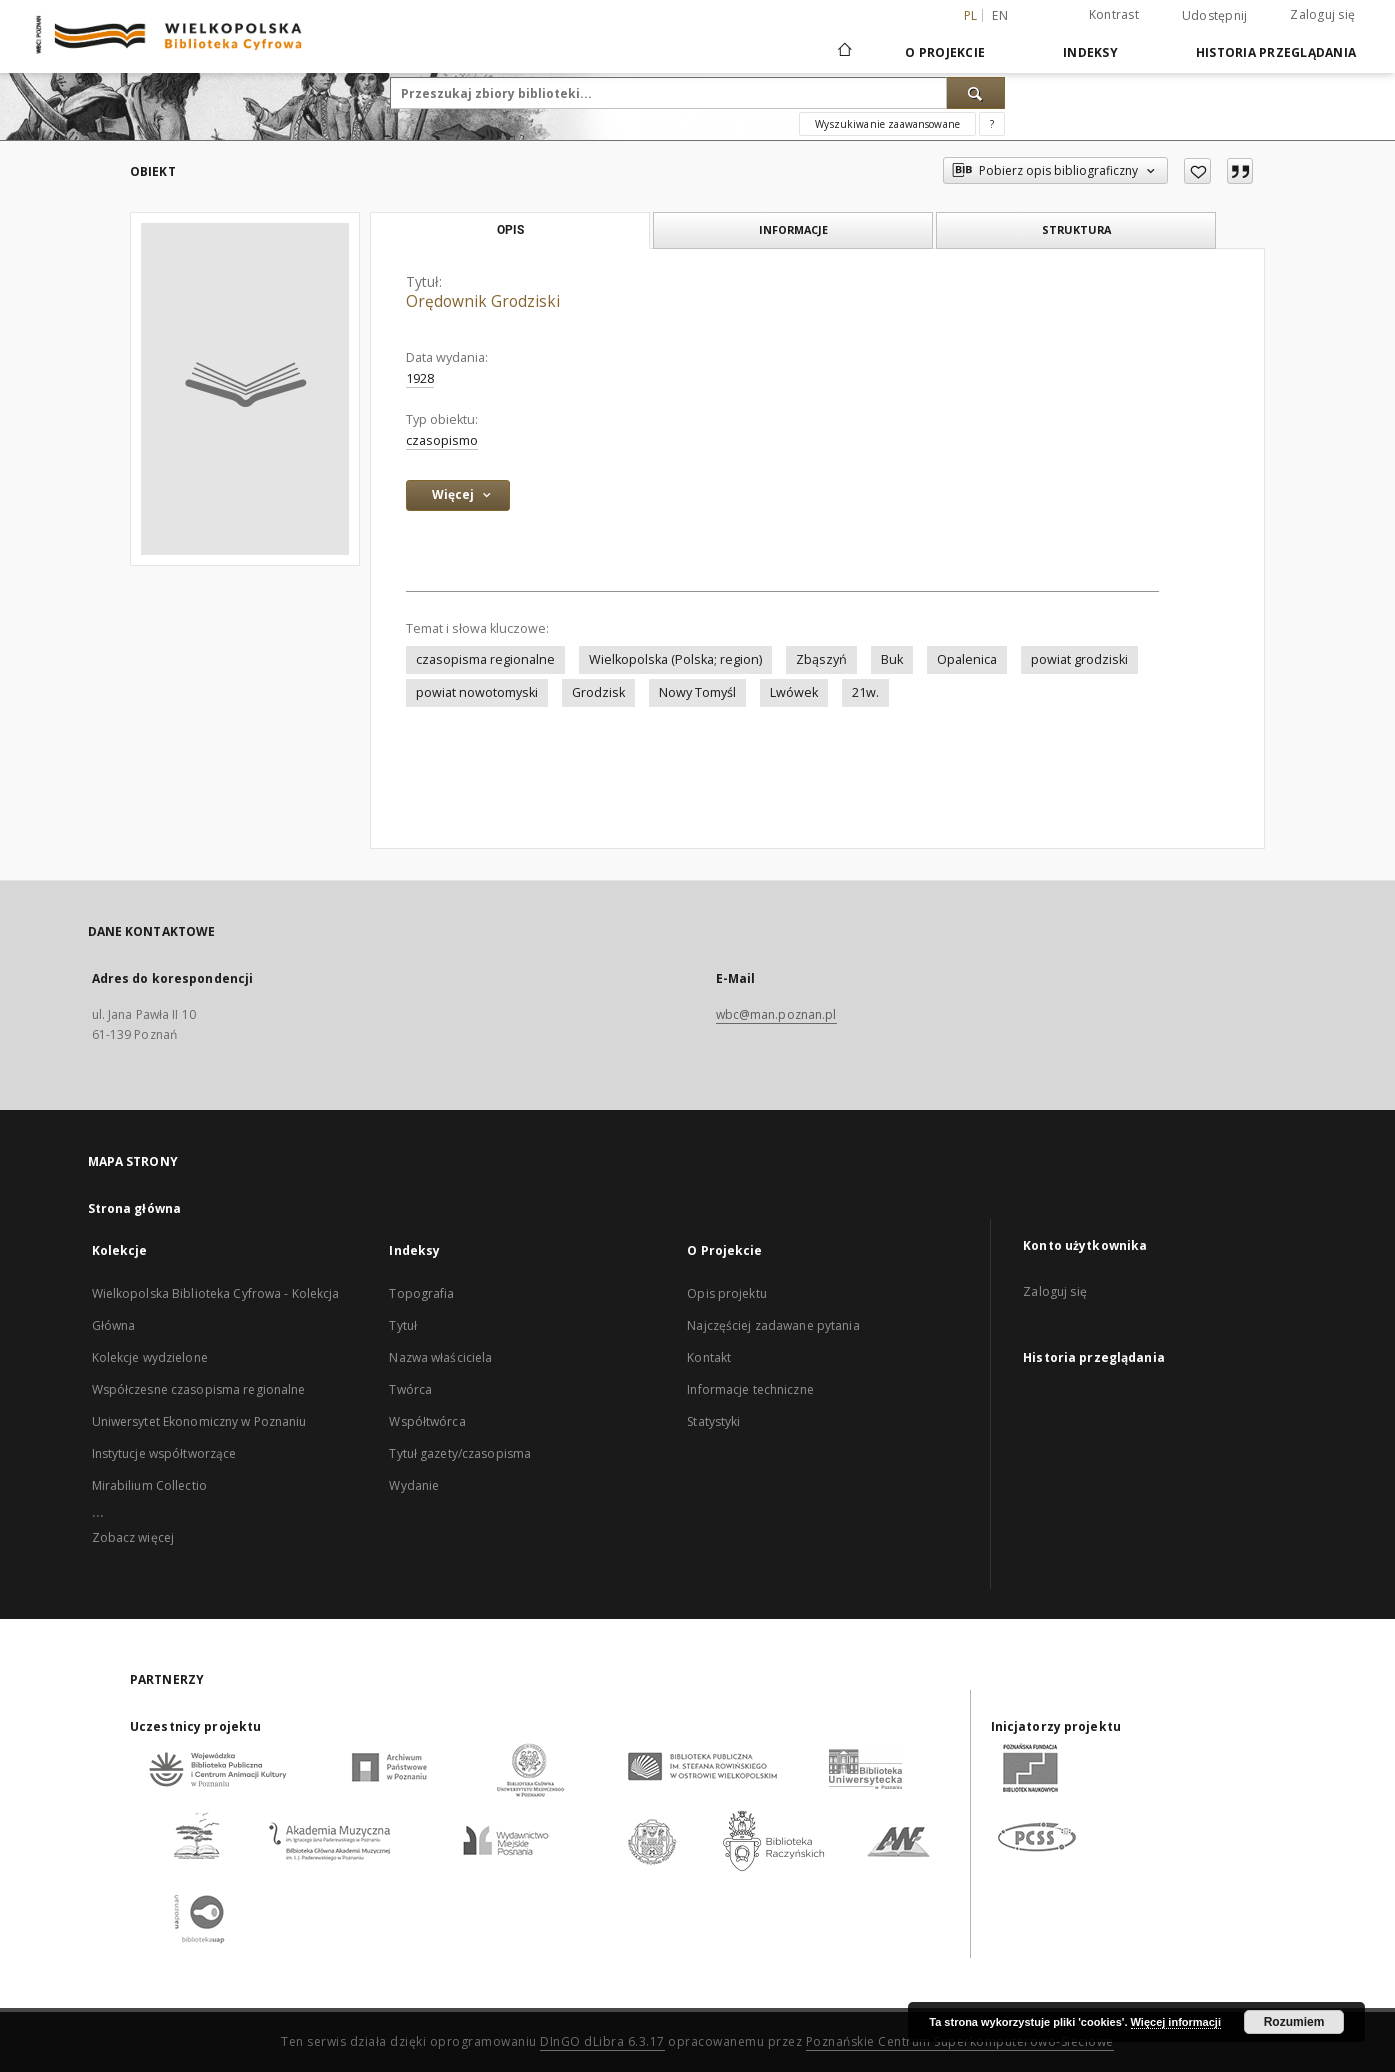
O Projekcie (945, 52)
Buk (892, 659)
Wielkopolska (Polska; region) (675, 659)
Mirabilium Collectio (149, 1485)
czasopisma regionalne (485, 659)
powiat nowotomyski (477, 692)
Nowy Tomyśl (697, 692)
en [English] (1000, 15)
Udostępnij (1215, 16)
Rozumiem (1294, 2022)
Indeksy (1090, 52)
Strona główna (135, 1208)
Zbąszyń (821, 659)
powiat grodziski (1079, 659)
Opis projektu (727, 1293)
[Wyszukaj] (976, 93)
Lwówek (794, 692)
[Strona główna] (843, 52)
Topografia (421, 1293)
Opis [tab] (510, 230)
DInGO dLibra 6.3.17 (602, 2041)
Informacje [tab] (793, 229)
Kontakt (709, 1357)
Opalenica (967, 659)
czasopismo (442, 440)
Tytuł (403, 1325)
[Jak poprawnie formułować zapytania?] (992, 124)
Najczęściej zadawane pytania (773, 1325)
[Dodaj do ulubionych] (1197, 171)
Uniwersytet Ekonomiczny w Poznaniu (199, 1421)
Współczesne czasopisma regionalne (199, 1389)
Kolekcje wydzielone (150, 1357)
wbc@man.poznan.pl (776, 1014)
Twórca (410, 1389)
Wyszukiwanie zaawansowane (887, 124)
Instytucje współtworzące (164, 1453)
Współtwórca (427, 1421)
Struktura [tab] (1076, 229)
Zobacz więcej (133, 1537)
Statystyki (713, 1421)
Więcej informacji (1176, 2022)
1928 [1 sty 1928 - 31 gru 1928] (420, 378)
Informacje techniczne (750, 1389)
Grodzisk (598, 692)
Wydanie (414, 1485)
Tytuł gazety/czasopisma (460, 1453)
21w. (865, 692)
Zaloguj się (1322, 14)
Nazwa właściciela (440, 1357)
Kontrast (1114, 14)
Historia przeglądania (1276, 52)
